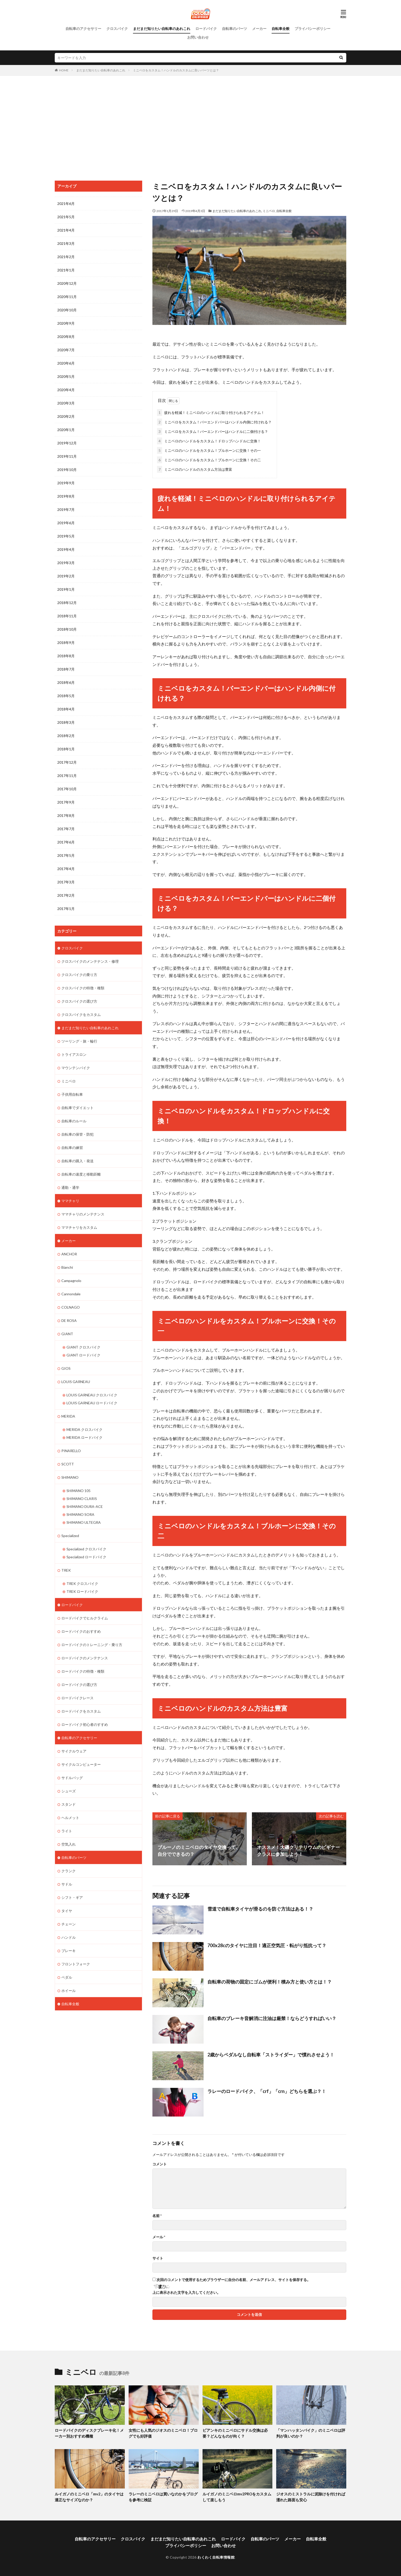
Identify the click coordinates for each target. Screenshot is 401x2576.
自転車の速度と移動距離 (81, 1174)
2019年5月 (66, 536)
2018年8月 (66, 656)
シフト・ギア (72, 1897)
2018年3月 (66, 722)
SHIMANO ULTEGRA (83, 1522)
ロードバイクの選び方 (79, 1684)
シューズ (68, 1791)
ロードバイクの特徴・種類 (82, 1671)
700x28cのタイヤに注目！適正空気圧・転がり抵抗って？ (266, 1945)
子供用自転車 (72, 1094)
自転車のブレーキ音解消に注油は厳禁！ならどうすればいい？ (271, 2018)
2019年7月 (66, 509)
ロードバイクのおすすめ (81, 1631)
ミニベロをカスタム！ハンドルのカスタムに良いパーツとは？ (176, 70)
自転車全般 (280, 28)
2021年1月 (66, 270)
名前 (157, 2216)
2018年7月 (66, 669)
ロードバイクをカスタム (81, 1711)
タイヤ (66, 1911)
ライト (66, 1831)
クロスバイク (117, 28)
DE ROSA (69, 1320)
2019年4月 (66, 549)
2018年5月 (66, 696)
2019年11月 (67, 456)
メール (158, 2237)
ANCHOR (69, 1254)
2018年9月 (66, 642)
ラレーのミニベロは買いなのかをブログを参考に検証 (163, 2497)
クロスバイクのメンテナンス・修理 (90, 961)
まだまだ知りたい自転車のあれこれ (161, 28)
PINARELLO (71, 1451)
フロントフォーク (75, 1964)
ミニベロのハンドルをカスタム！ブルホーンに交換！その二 (209, 459)
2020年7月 (66, 350)
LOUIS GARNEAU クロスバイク (91, 1395)
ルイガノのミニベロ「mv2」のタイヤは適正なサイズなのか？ (89, 2497)
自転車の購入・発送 (77, 1161)
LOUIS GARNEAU (75, 1381)
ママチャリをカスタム (79, 1227)
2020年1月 (66, 429)
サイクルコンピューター (81, 1764)
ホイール (68, 1990)
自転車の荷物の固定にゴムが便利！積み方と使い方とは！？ (269, 1982)
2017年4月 (66, 869)
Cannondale (71, 1294)
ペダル (66, 1977)
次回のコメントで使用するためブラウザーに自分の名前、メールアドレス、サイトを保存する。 (233, 2280)
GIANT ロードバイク (83, 1355)
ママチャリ (70, 1201)
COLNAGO (70, 1307)
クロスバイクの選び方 (79, 1001)
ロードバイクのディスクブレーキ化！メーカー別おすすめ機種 (89, 2433)
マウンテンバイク (75, 1068)
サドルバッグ (72, 1777)
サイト (157, 2258)
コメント (159, 2164)
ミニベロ (269, 211)
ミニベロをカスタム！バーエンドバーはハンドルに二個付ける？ (212, 431)
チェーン (68, 1924)
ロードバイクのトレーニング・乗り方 (91, 1644)
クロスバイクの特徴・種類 (82, 988)
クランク (68, 1871)
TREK (66, 1570)
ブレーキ (68, 1950)
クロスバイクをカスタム (81, 1014)
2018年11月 (67, 616)
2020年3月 (66, 403)
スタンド (68, 1804)
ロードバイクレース (77, 1698)
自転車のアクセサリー (83, 28)
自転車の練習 (72, 1147)
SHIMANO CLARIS (81, 1498)
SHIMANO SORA (80, 1514)
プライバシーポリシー (312, 28)
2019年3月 (66, 563)
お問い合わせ (198, 37)
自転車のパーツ (234, 28)
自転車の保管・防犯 (77, 1134)
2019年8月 (66, 496)
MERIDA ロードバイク (84, 1437)
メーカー (259, 28)
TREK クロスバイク (82, 1583)
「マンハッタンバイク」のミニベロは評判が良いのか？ (310, 2433)
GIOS (66, 1368)
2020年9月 (66, 323)
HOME (64, 70)
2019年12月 (67, 443)
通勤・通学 (70, 1187)
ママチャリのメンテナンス (82, 1214)
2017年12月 (67, 762)
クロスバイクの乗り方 (79, 974)
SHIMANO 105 (78, 1490)
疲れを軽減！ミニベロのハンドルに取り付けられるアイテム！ (210, 412)
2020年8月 (66, 336)
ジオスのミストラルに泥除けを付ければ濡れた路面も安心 (310, 2497)
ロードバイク (206, 28)
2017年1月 (66, 908)
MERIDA (68, 1416)
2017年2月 (66, 895)
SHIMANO (70, 1477)
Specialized (70, 1535)
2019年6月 (66, 523)
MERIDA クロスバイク (84, 1429)
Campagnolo (71, 1280)
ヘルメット (70, 1817)
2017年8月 (66, 815)
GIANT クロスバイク (83, 1347)
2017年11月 (67, 775)
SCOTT (67, 1464)
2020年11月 (67, 296)
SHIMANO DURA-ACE (84, 1506)
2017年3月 (66, 882)
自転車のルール (73, 1121)
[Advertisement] (200, 127)
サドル (66, 1884)
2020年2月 (66, 416)
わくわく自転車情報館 (216, 2557)
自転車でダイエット (77, 1107)
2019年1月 (66, 589)
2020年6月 (66, 363)
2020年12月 (67, 283)
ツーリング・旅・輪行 (79, 1041)
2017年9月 (66, 802)
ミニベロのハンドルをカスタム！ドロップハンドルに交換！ (209, 440)
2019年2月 (66, 576)
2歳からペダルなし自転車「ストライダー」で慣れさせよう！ (270, 2054)
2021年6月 (66, 203)
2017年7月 (66, 829)
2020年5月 (66, 376)
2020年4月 (66, 390)
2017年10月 (67, 789)
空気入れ (68, 1844)
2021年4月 (66, 230)
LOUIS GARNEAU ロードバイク (91, 1403)
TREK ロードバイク (82, 1591)
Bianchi (67, 1267)
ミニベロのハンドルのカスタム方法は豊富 (194, 469)
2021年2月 (66, 257)
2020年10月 (67, 310)
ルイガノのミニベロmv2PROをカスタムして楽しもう (237, 2497)
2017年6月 (66, 842)
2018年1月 (66, 749)
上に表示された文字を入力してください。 (186, 2292)
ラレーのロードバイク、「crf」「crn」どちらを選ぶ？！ (266, 2091)
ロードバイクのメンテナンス (84, 1658)
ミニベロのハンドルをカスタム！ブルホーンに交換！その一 (209, 450)
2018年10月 (67, 629)
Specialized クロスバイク (86, 1549)
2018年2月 (66, 735)
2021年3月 (66, 243)
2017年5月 (66, 855)
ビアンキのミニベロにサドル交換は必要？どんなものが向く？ (235, 2433)
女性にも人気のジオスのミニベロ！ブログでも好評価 (163, 2433)
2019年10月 (67, 469)
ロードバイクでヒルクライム (84, 1618)
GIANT (67, 1334)
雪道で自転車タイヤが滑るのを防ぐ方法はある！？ (260, 1909)
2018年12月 (67, 602)
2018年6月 (66, 682)
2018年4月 (66, 709)
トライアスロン (73, 1054)
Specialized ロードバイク (86, 1557)
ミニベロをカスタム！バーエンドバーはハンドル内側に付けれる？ (214, 422)
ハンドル (68, 1937)
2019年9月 (66, 483)
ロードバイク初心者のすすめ (84, 1724)
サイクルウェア (73, 1751)
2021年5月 (66, 217)
